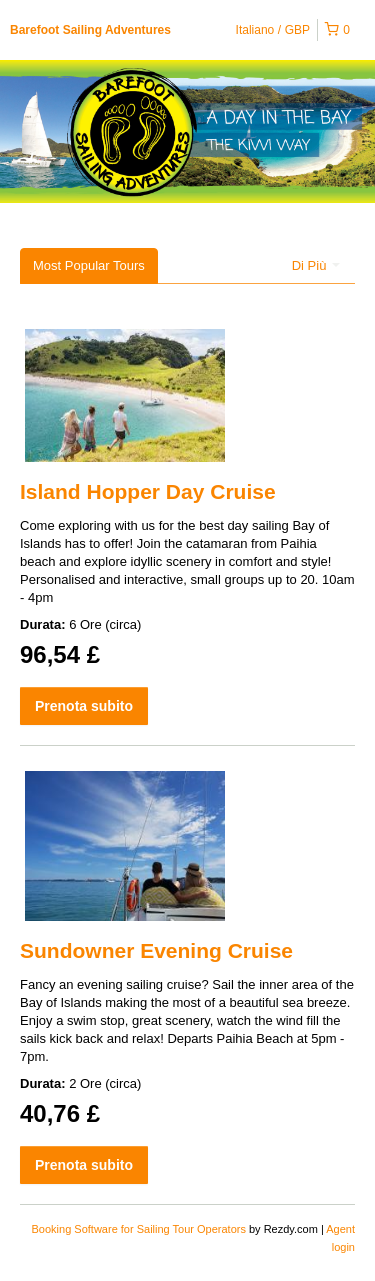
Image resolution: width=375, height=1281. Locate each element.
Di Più (316, 265)
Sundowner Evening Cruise (156, 950)
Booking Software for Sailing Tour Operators (140, 1229)
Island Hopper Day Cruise (148, 491)
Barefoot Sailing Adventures (90, 30)
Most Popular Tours (89, 265)
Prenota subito (84, 706)
